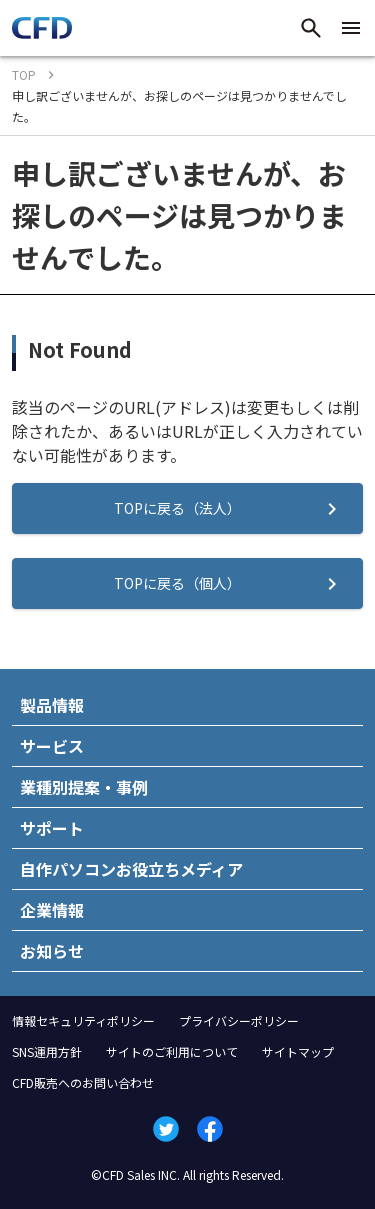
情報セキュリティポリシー (83, 1020)
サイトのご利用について (172, 1051)
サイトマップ (298, 1051)
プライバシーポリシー (239, 1020)
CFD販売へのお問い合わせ (83, 1082)
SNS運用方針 (47, 1051)
